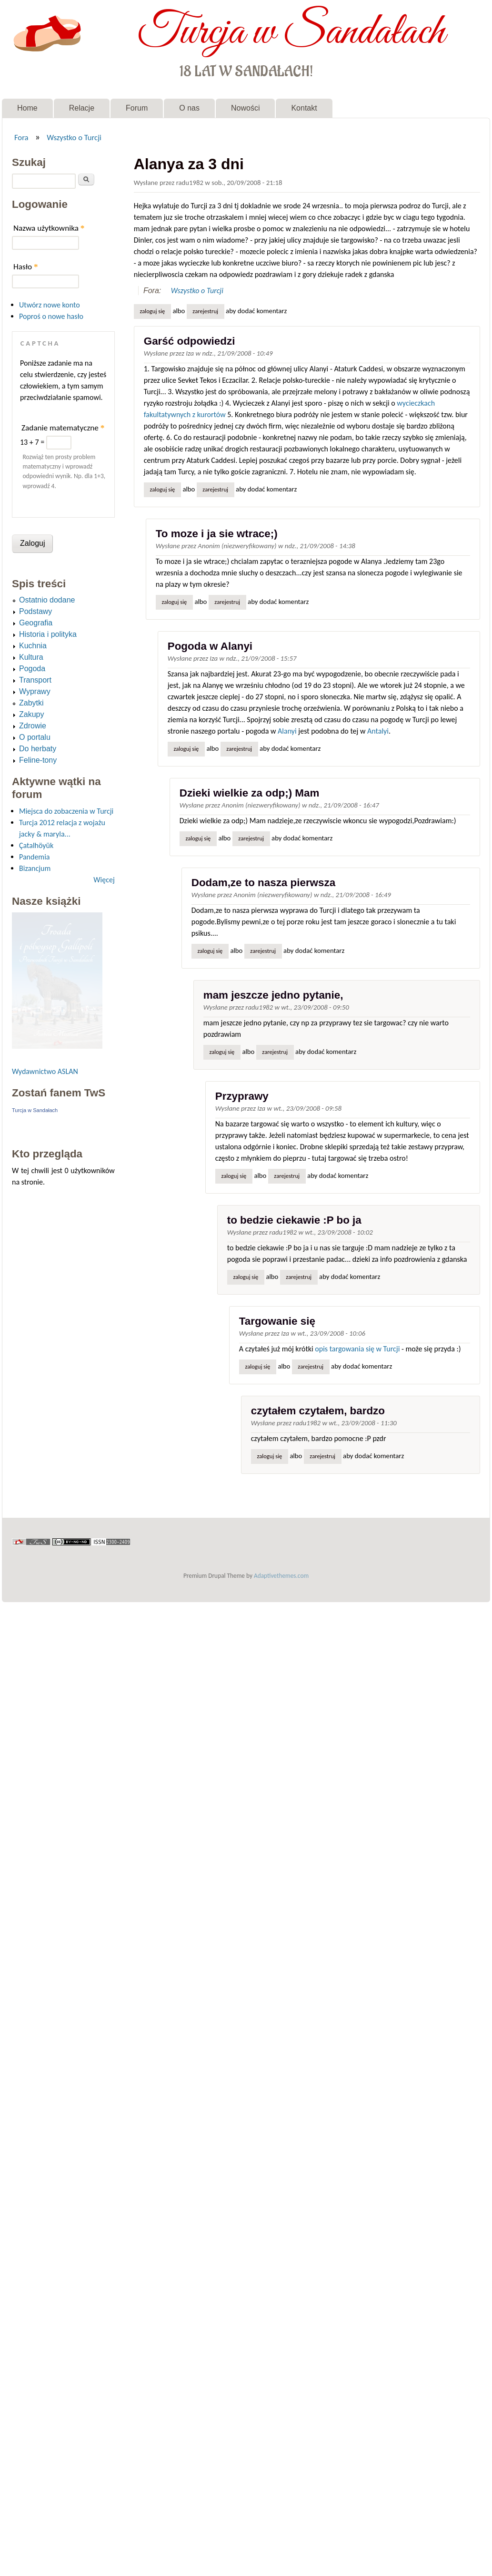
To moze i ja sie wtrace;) (217, 534)
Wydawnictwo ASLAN (45, 1071)
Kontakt (304, 108)
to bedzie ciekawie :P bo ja (294, 1220)
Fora (21, 137)
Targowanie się (277, 1321)
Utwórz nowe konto (49, 304)
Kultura (31, 657)
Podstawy (35, 611)
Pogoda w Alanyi (210, 646)
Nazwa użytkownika (48, 228)
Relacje (81, 108)
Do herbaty (37, 749)
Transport (35, 680)
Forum (137, 108)
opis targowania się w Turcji (357, 1348)
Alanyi (287, 731)
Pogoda (32, 668)
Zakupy (31, 714)
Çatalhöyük (36, 845)
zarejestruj (205, 311)
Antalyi (378, 731)
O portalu (34, 737)
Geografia (35, 623)
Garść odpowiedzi (189, 341)
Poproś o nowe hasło (51, 316)
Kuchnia (33, 646)
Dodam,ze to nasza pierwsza (263, 883)
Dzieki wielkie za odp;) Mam (250, 793)
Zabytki (31, 703)
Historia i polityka (48, 634)
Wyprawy (34, 691)
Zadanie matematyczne (62, 428)
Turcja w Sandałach (291, 32)
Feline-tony (38, 760)
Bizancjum (34, 868)
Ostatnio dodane (47, 600)
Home (27, 108)
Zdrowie (32, 726)
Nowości (245, 108)
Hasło (25, 267)
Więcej (103, 879)
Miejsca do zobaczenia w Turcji (66, 811)
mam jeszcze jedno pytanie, (273, 995)
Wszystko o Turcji (74, 137)
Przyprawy (242, 1096)
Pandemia (34, 856)
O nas (189, 108)
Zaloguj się (152, 311)
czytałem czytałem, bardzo (318, 1411)
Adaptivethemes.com (281, 1576)
